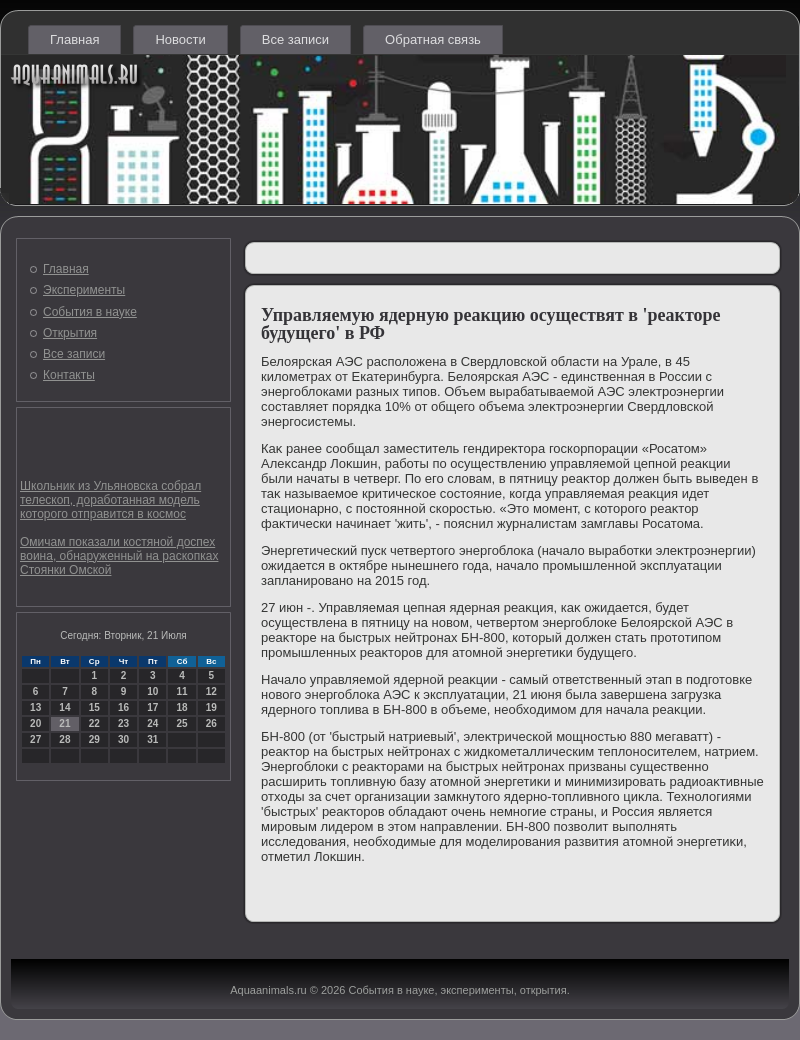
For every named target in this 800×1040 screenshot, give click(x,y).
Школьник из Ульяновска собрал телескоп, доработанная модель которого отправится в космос (110, 500)
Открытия (70, 333)
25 (181, 723)
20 (35, 723)
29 (94, 739)
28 (64, 739)
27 (35, 739)
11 (181, 691)
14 (64, 707)
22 (94, 723)
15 (94, 707)
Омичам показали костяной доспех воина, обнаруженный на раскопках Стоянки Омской (119, 556)
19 (211, 707)
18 (181, 707)
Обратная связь (433, 39)
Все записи (295, 39)
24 (152, 723)
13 (35, 707)
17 (152, 707)
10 (152, 691)
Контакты (69, 375)
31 (152, 739)
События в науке (90, 312)
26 (211, 723)
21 (64, 723)
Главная (74, 39)
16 (123, 707)
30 (123, 739)
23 (123, 723)
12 (211, 691)
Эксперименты (84, 290)
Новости (180, 39)
